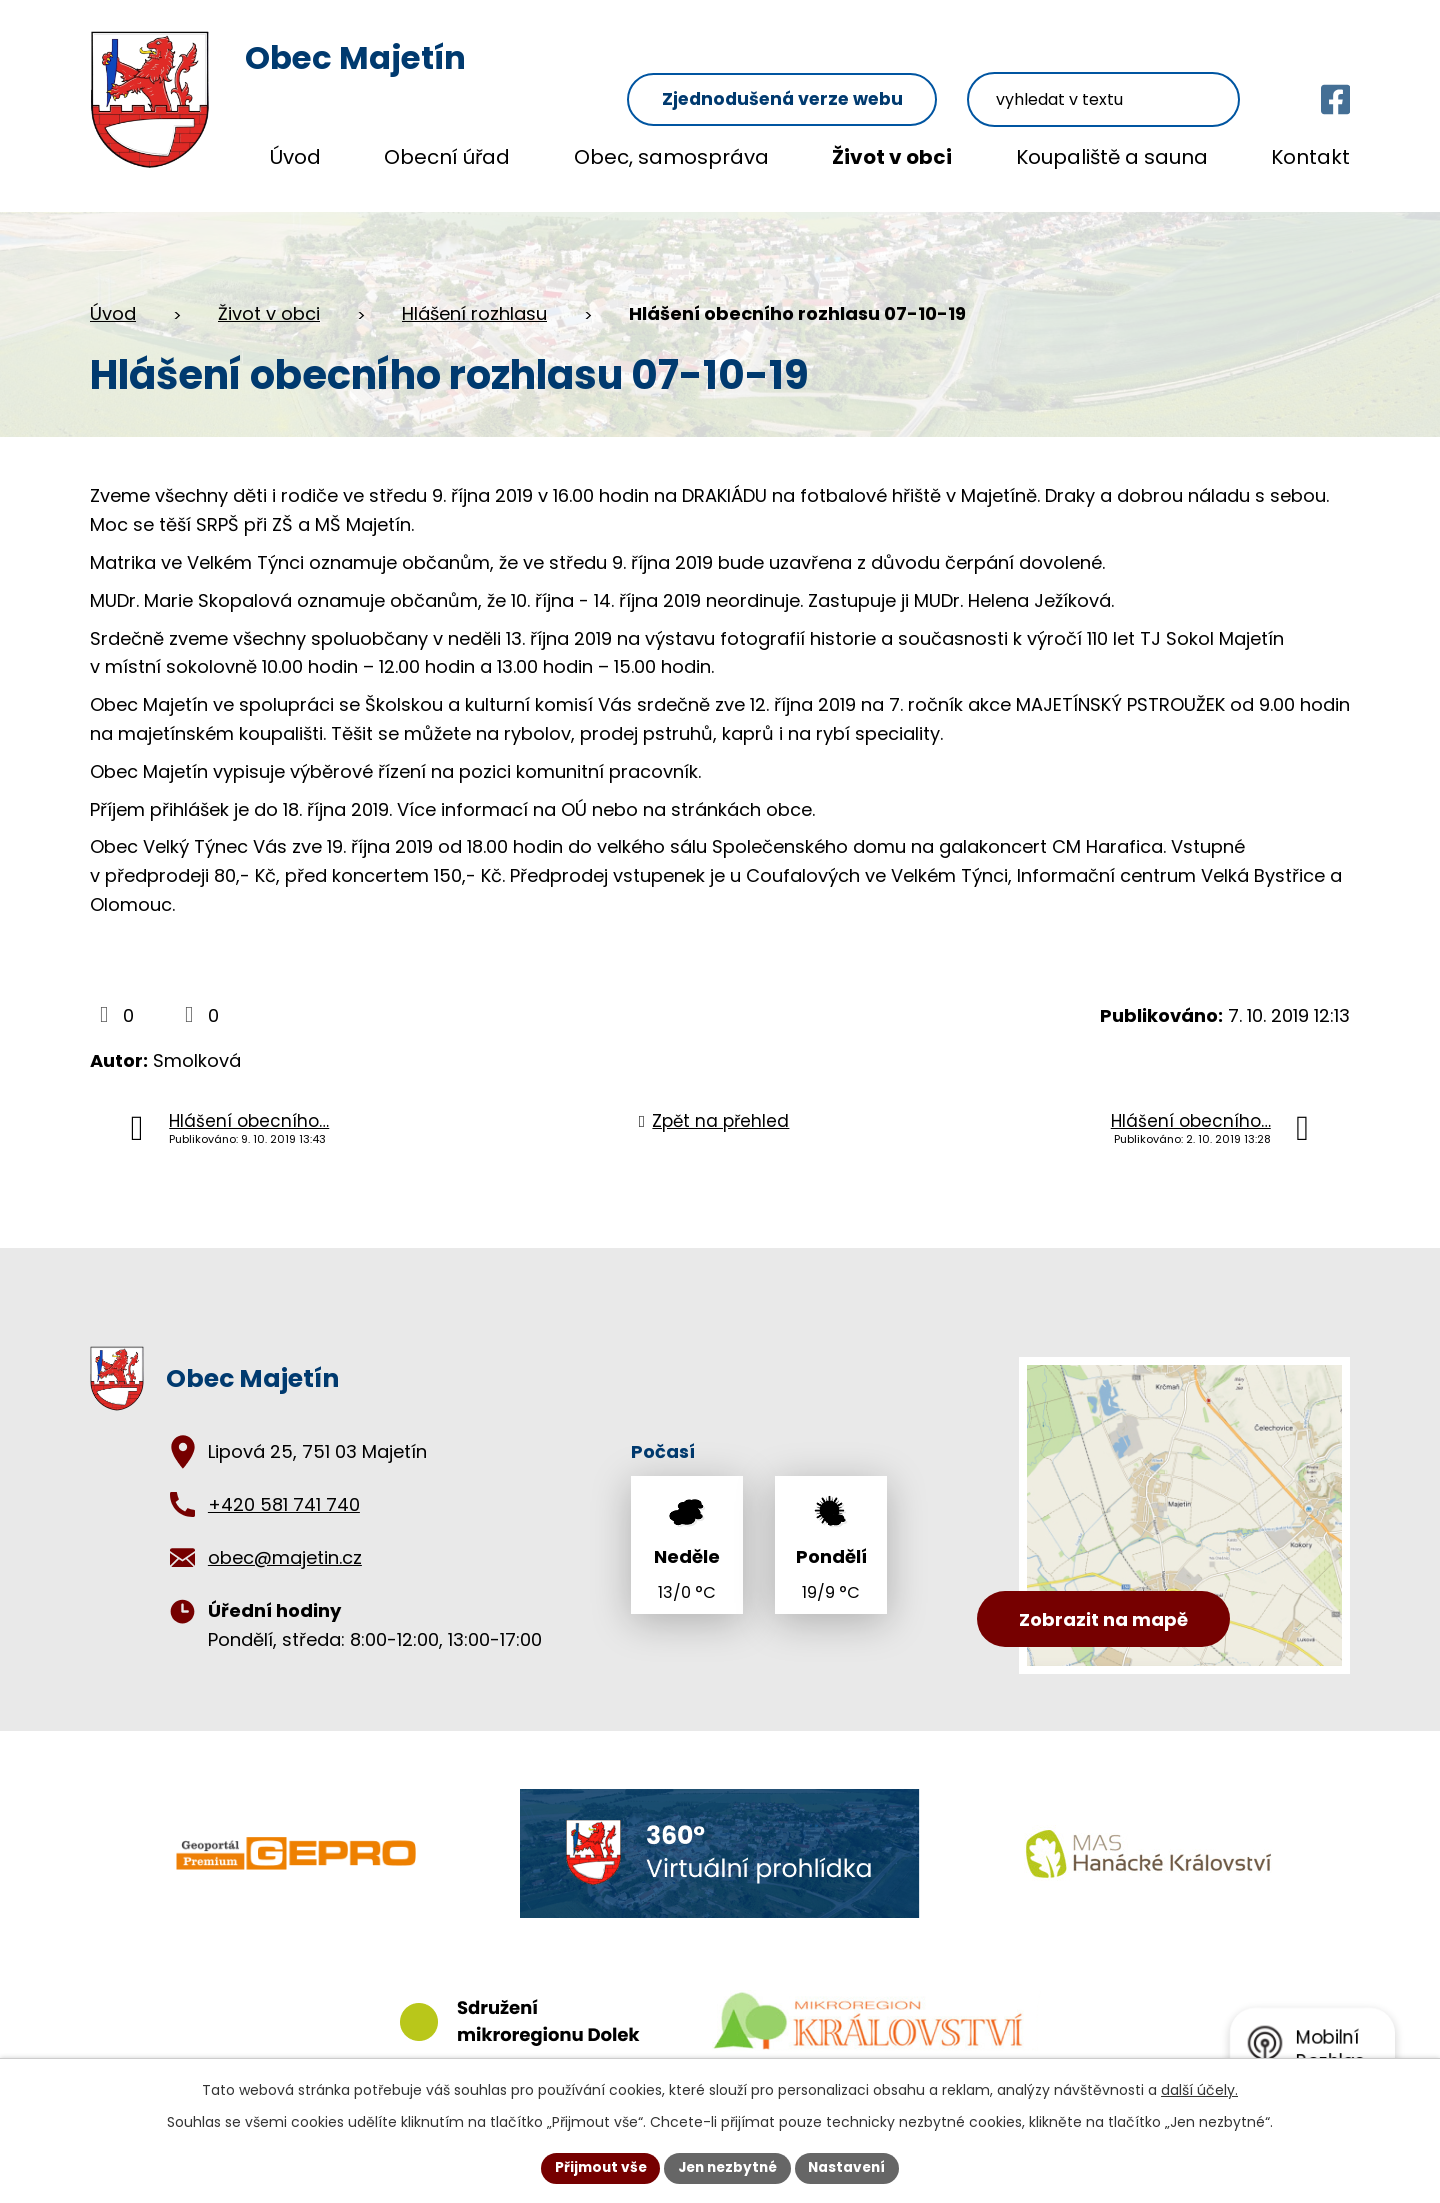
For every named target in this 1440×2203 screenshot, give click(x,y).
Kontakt (1310, 157)
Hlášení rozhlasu (474, 294)
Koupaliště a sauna (1112, 157)
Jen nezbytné (727, 2167)
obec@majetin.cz (285, 1538)
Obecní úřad (447, 157)
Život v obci (892, 157)
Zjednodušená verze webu (830, 61)
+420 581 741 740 (284, 1485)
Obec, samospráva (671, 157)
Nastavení (852, 2167)
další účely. (1199, 2089)
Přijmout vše (595, 2167)
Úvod (295, 157)
